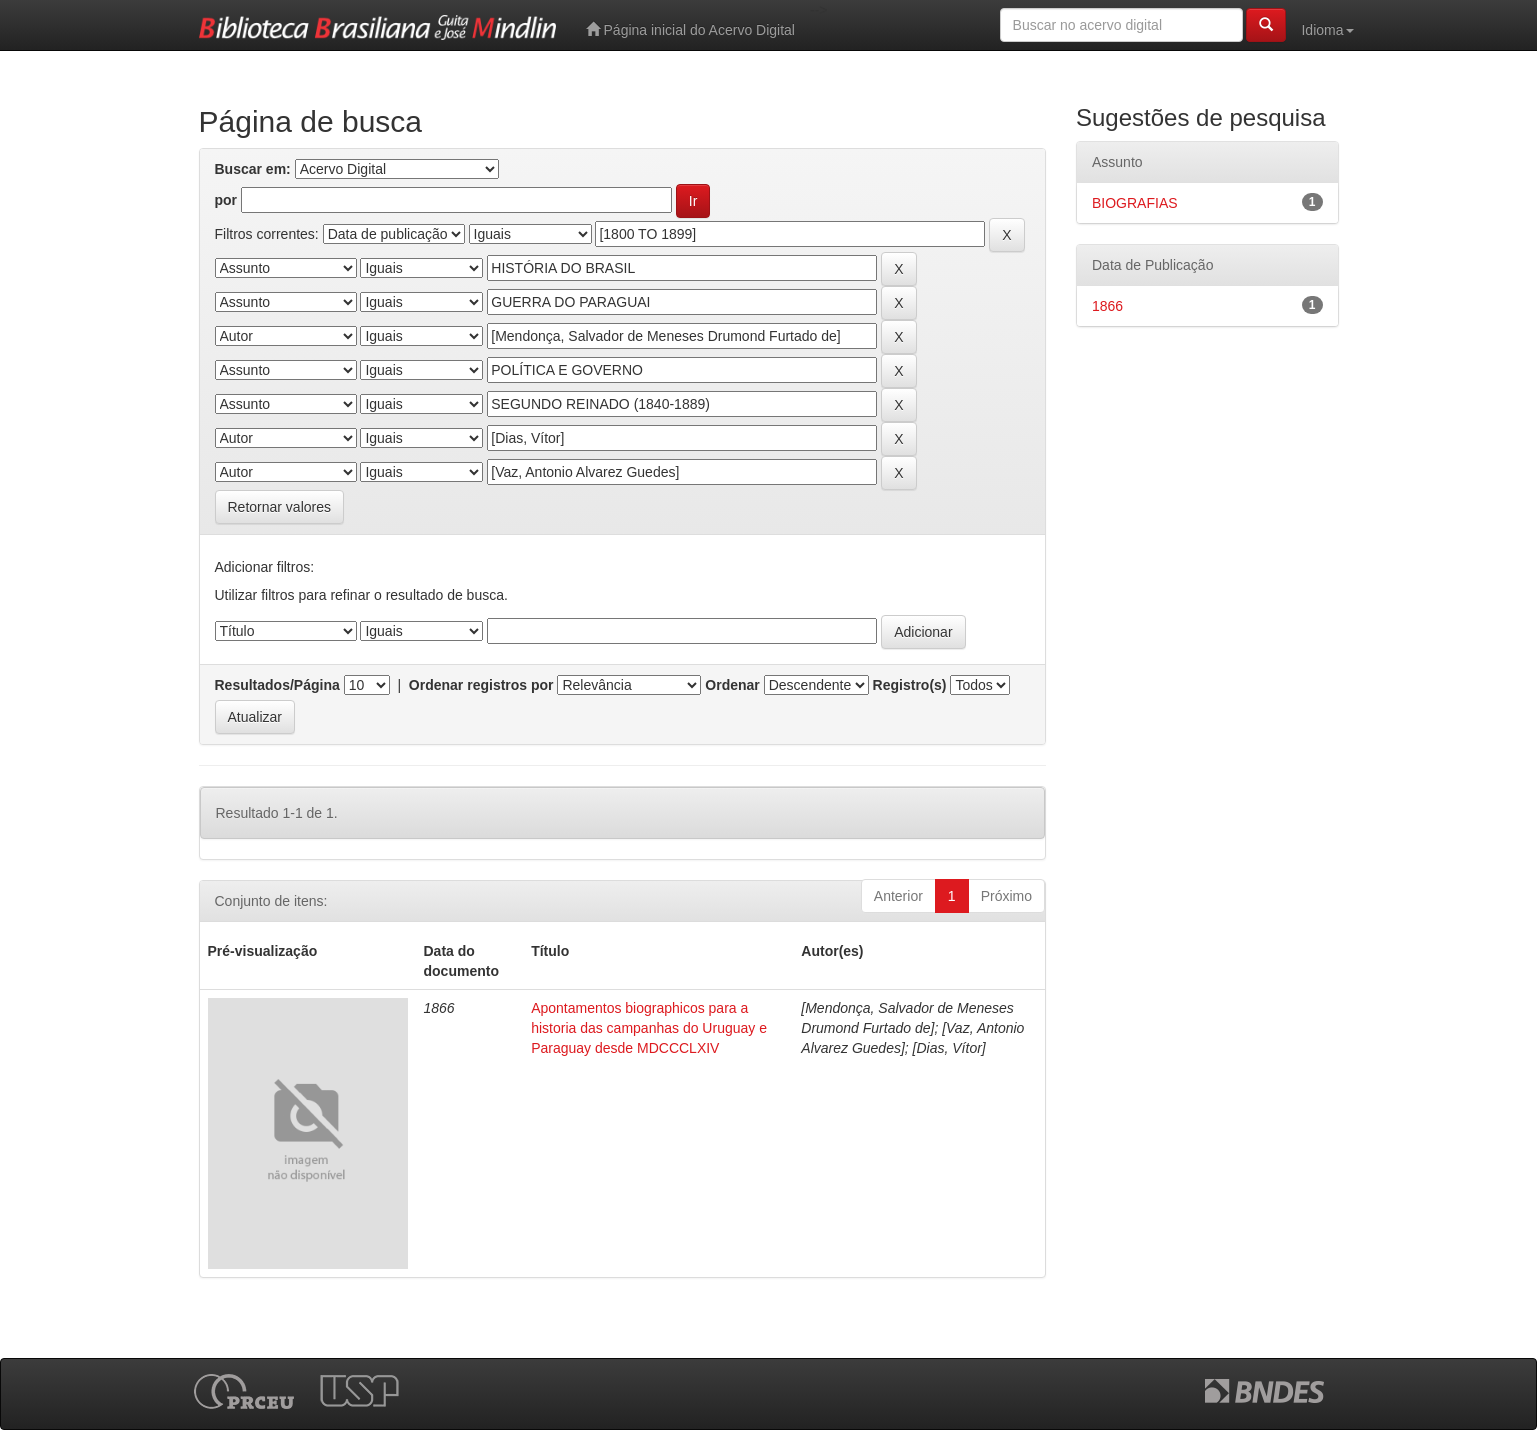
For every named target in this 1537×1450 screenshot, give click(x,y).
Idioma (1327, 30)
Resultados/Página (277, 685)
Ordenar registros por (481, 685)
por (226, 200)
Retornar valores (280, 507)
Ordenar (732, 685)
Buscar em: (253, 169)
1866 (1107, 306)
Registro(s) (910, 685)
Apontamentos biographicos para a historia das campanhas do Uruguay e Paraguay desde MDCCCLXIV (649, 1028)
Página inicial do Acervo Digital (690, 29)
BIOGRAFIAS (1135, 203)
